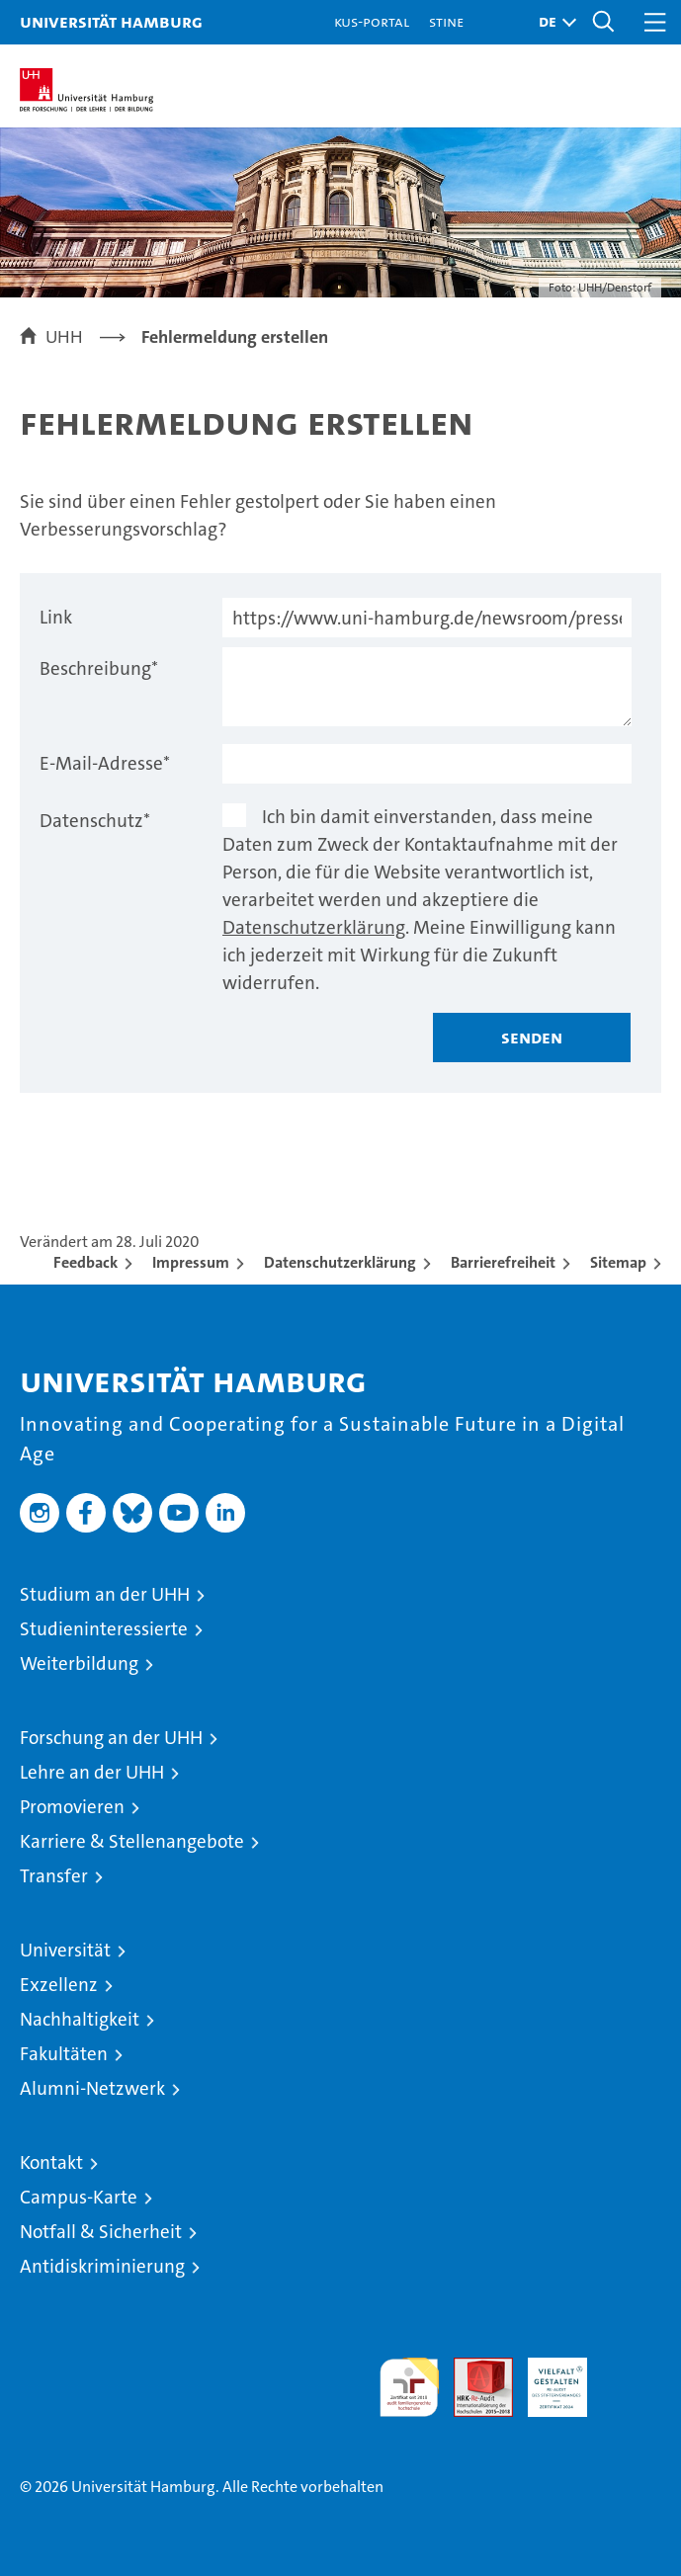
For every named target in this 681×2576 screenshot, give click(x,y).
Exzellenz (59, 1984)
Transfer (54, 1876)
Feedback (85, 1262)
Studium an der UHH (105, 1594)
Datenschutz (95, 820)
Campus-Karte (78, 2197)
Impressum (190, 1262)
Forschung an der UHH (111, 1737)
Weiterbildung (79, 1663)
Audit (472, 2368)
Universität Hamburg (111, 21)
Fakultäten (64, 2053)
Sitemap (618, 1262)
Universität (65, 1950)
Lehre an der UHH (92, 1772)
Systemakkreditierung (631, 2368)
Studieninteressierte (104, 1629)
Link (56, 617)
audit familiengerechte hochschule (409, 2387)
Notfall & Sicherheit (101, 2231)
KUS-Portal (371, 21)
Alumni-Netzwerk (92, 2088)
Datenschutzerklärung (313, 927)
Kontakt (51, 2162)
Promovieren (72, 1806)
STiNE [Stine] (446, 21)
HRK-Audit (546, 2378)
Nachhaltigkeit (79, 2019)
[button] (552, 22)
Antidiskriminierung (102, 2266)
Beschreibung (99, 668)
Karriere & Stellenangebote (132, 1841)
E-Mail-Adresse (105, 763)
